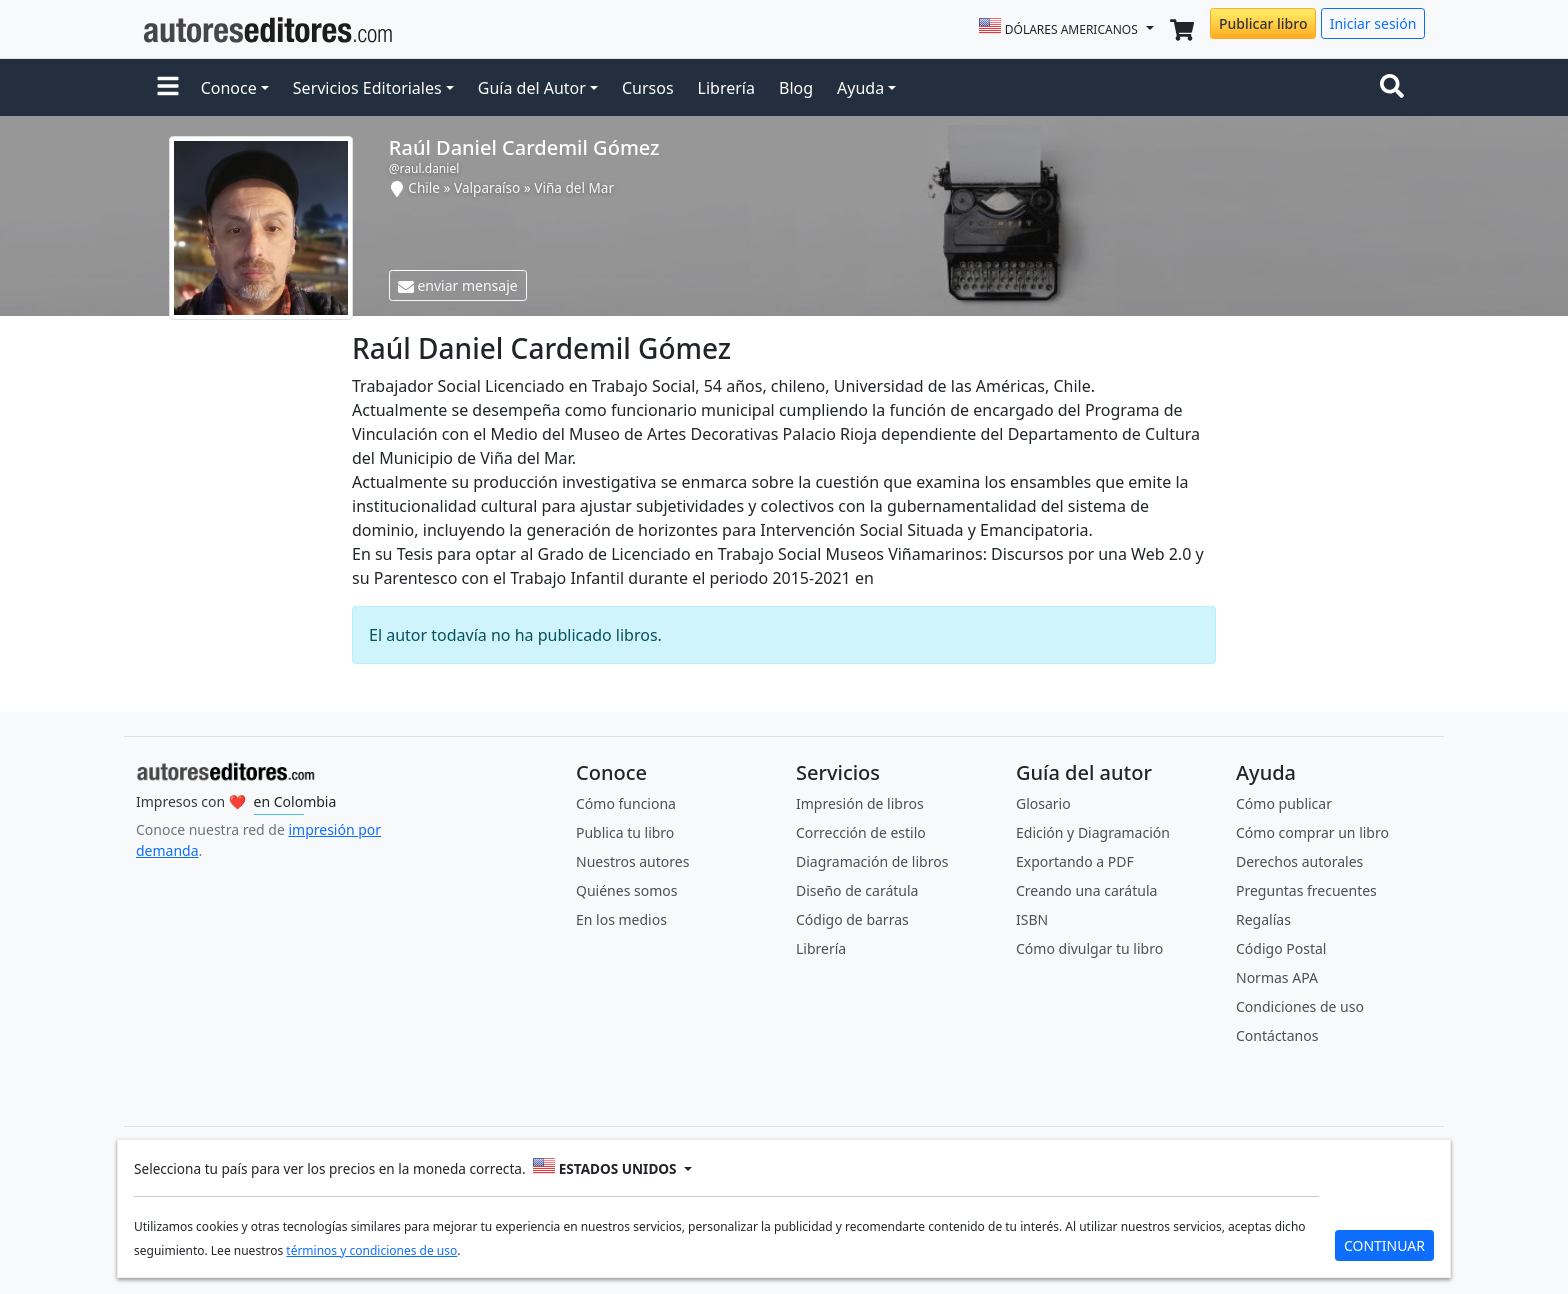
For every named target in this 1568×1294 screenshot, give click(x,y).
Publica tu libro (625, 832)
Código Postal (1281, 948)
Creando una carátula (1086, 890)
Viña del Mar (574, 187)
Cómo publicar (1284, 803)
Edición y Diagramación (1093, 832)
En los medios (621, 919)
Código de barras (852, 919)
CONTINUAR (1384, 1245)
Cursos (648, 88)
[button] (168, 88)
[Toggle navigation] (1396, 88)
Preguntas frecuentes (1306, 890)
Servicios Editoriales (367, 88)
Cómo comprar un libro (1312, 832)
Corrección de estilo (861, 832)
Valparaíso (487, 187)
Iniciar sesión (1373, 23)
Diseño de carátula (857, 890)
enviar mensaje (458, 285)
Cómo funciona (626, 803)
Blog (796, 88)
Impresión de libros (860, 803)
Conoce (229, 88)
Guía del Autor (532, 88)
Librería (726, 88)
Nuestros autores (632, 861)
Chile (424, 187)
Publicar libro (1263, 23)
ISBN (1032, 919)
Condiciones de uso (1300, 1006)
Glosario (1043, 803)
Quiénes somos (626, 890)
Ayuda (860, 88)
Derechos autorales (1299, 861)
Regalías (1263, 919)
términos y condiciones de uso (371, 1250)
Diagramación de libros (872, 861)
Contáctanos (1277, 1035)
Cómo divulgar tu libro (1089, 948)
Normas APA (1277, 977)
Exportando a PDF (1075, 861)
